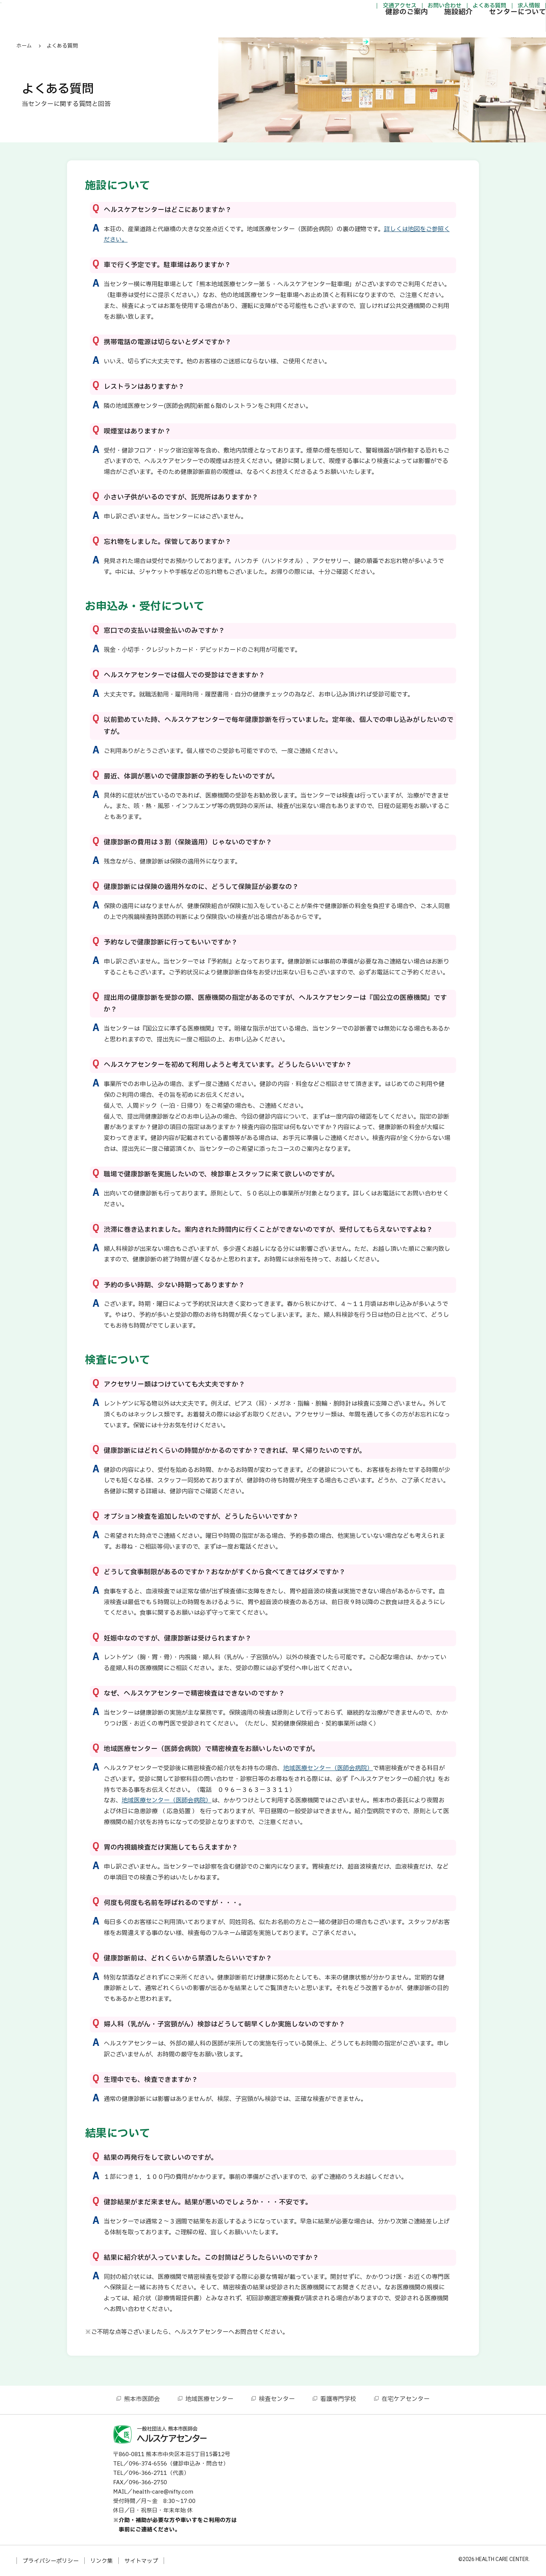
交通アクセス (355, 9)
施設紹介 (414, 28)
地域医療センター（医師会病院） (328, 1768)
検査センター (277, 2399)
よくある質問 (445, 9)
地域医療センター (209, 2399)
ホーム (24, 46)
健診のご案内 (361, 28)
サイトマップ (141, 2561)
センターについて (473, 28)
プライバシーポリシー (50, 2561)
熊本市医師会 (142, 2399)
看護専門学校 (338, 2399)
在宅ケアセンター (406, 2399)
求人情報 (484, 9)
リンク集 (101, 2561)
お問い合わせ (400, 9)
